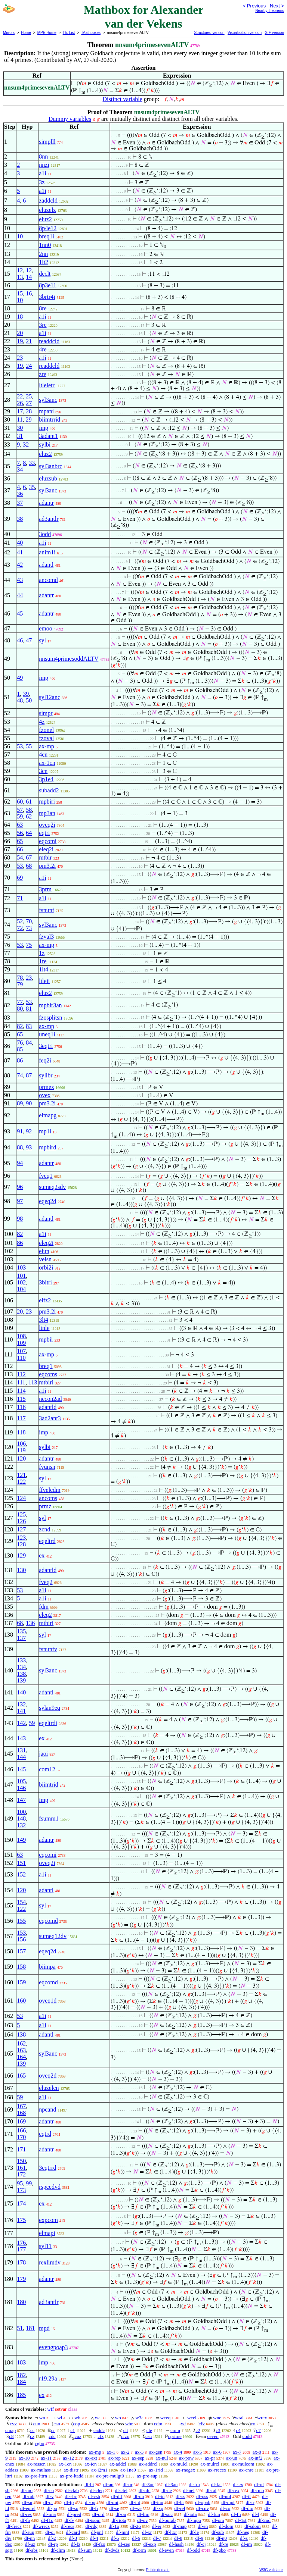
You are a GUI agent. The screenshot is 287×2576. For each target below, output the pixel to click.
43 (20, 580)
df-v (50, 2496)
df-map (180, 2526)
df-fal (216, 2484)
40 (20, 542)
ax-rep (114, 2458)
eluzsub (48, 478)
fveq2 (45, 1582)
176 (21, 2242)
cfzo (125, 2436)
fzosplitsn (50, 1017)
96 (20, 1187)
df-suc (167, 2514)
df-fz (75, 2544)
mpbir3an (50, 1005)
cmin (175, 2430)
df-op (90, 2502)
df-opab (202, 2502)
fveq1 (45, 1176)
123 (21, 1537)
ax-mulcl (179, 2464)
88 (20, 1147)
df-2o (135, 2526)
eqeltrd (47, 1541)
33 (32, 463)
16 (29, 293)
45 (20, 613)
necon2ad (50, 1399)
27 (29, 403)
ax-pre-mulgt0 (110, 2476)
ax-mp (46, 746)
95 (20, 2183)
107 (21, 1351)
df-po (52, 2508)
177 (21, 2249)
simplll (47, 141)
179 (21, 2279)
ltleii (44, 981)
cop (76, 2423)
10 (20, 236)
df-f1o (47, 2520)
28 (29, 411)
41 (20, 552)
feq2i (45, 1060)
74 (20, 1075)
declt (44, 273)
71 (20, 898)
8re (42, 308)
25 (29, 396)
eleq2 (45, 1615)
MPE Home (46, 33)
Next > (277, 6)
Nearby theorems (269, 11)
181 (30, 2328)
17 (20, 411)
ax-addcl (117, 2464)
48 (20, 700)
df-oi (50, 2532)
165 (21, 2075)
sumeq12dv (53, 1936)
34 (20, 469)
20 (20, 333)
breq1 (45, 1366)
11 (19, 419)
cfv (202, 2423)
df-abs (31, 2550)
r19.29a (48, 2378)
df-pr (48, 2502)
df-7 (157, 2538)
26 (20, 403)
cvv (13, 2423)
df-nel (189, 2490)
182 (21, 2375)
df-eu (49, 2490)
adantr (46, 503)
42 (20, 564)
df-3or (148, 2484)
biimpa (47, 1966)
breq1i (46, 236)
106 (21, 1443)
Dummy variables (70, 119)
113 (32, 1382)
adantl (46, 564)
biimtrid (48, 1784)
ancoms (48, 1498)
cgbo (39, 2443)
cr (53, 2430)
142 (21, 1723)
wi (59, 2417)
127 (21, 1529)
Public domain (158, 2570)
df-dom (226, 2526)
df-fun (214, 2514)
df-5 (115, 2538)
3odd (45, 534)
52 (20, 921)
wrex (262, 2417)
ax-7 (237, 2452)
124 (21, 1498)
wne (217, 2417)
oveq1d (47, 2000)
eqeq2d (47, 1201)
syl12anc (49, 697)
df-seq (124, 2544)
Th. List (69, 33)
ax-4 (177, 2452)
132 (21, 1704)
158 (21, 1966)
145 (21, 1769)
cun (36, 2423)
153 (21, 1932)
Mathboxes (91, 33)
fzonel (46, 730)
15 (20, 293)
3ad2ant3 (50, 1418)
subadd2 (49, 790)
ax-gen (155, 2452)
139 (21, 1680)
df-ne (166, 2490)
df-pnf (97, 2532)
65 (20, 841)
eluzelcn (49, 2088)
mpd (44, 2328)
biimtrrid (49, 419)
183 (21, 2362)
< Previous (254, 6)
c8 (11, 2436)
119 (21, 1450)
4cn (43, 754)
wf (183, 2423)
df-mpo (194, 2520)
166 (21, 2130)
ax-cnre (246, 2470)
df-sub (218, 2532)
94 (20, 1163)
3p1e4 (46, 779)
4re (42, 349)
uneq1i (47, 1034)
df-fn (236, 2514)
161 (21, 2168)
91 (20, 1131)
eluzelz (47, 210)
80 (20, 1008)
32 (26, 444)
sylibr (45, 1075)
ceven (213, 2436)
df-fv (69, 2520)
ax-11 (46, 2458)
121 (21, 1475)
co (253, 2423)
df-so (73, 2508)
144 (21, 1757)
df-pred (74, 2514)
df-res (26, 2514)
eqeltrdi (48, 1723)
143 (21, 1738)
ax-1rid (156, 2470)
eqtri (44, 833)
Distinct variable (122, 99)
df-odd (193, 2550)
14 (29, 277)
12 (20, 270)
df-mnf (122, 2532)
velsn (45, 1259)
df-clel (121, 2490)
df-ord (98, 2514)
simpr (45, 713)
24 (29, 366)
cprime (175, 2436)
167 (21, 2106)
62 (29, 816)
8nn (43, 156)
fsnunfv (48, 1649)
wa (98, 2417)
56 (20, 833)
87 (29, 1075)
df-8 (178, 2538)
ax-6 (217, 2452)
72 (20, 928)
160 (21, 2000)
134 (21, 1667)
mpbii (46, 1339)
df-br (179, 2502)
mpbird (47, 1147)
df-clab (72, 2490)
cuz (77, 2436)
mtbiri (46, 1382)
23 (20, 357)
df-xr (147, 2532)
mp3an (47, 813)
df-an (108, 2484)
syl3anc (48, 400)
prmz (45, 1506)
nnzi (44, 165)
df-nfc (145, 2490)
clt (125, 2430)
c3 (218, 2430)
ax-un (231, 2458)
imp (43, 428)
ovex (44, 1095)
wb (77, 2417)
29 (29, 419)
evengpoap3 (53, 2347)
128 (21, 1544)
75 (29, 945)
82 (20, 1026)
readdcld (49, 341)
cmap (10, 2430)
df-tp (69, 2502)
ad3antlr (48, 519)
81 (29, 1008)
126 (21, 1521)
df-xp (158, 2508)
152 (21, 1874)
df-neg (243, 2532)
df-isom (92, 2520)
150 (21, 2161)
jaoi (43, 1753)
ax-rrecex (217, 2470)
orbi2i (46, 1267)
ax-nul (161, 2458)
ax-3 (139, 2452)
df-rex (234, 2490)
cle (149, 2430)
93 (29, 1147)
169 (21, 2121)
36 (20, 494)
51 (20, 2328)
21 (29, 341)
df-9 (199, 2538)
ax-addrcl (148, 2464)
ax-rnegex (185, 2470)
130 (21, 1570)
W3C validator (271, 2570)
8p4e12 (47, 228)
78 (20, 977)
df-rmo (257, 2490)
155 (21, 1921)
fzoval (46, 738)
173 (21, 2190)
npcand (47, 2109)
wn (42, 2417)
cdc (52, 2436)
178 (21, 2262)
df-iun (157, 2502)
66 (20, 849)
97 (20, 1201)
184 (21, 2382)
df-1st (240, 2520)
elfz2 (45, 1300)
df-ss (180, 2496)
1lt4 (43, 969)
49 (20, 677)
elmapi (47, 2233)
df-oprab (167, 2520)
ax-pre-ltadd (72, 2476)
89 (20, 1103)
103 (21, 1267)
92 (29, 1131)
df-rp (53, 2544)
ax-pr (210, 2458)
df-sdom (252, 2526)
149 (21, 1840)
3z (41, 182)
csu (148, 2436)
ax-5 (197, 2452)
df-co (225, 2508)
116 (21, 1407)
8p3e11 (47, 285)
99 (29, 2183)
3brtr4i (47, 297)
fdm (44, 1606)
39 (26, 694)
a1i (42, 173)
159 (21, 1982)
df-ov (142, 2520)
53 (20, 746)
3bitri (45, 1282)
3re (42, 325)
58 (29, 810)
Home (26, 33)
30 (20, 428)
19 (20, 341)
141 (21, 1711)
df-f (255, 2514)
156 (21, 1939)
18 (20, 316)
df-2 (52, 2538)
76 (20, 1042)
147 (21, 1800)
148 (21, 1818)
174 (21, 2203)
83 (29, 1026)
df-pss (202, 2496)
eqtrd (45, 2134)
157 (21, 1951)
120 (21, 1458)
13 (20, 277)
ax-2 (125, 2452)
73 (29, 928)
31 (20, 436)
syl (42, 640)
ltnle (44, 1328)
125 (21, 1514)
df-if (246, 2496)
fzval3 (46, 936)
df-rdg (92, 2526)
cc (32, 2430)
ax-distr (71, 2470)
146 (21, 1788)
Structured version (209, 33)
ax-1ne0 (128, 2470)
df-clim (58, 2550)
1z (41, 953)
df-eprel (28, 2508)
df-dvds (112, 2550)
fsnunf (46, 910)
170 (21, 2137)
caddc (99, 2430)
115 (21, 1399)
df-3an (171, 2484)
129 (21, 1555)
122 (21, 1481)
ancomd (48, 580)
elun (44, 1251)
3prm (45, 889)
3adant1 (48, 436)
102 (21, 1282)
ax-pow (186, 2458)
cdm (158, 2423)
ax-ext (91, 2458)
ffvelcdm (49, 1490)
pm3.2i (47, 866)
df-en (203, 2526)
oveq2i (47, 824)
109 (21, 1343)
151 (21, 1863)
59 (20, 816)
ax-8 (257, 2452)
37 (20, 503)
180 (21, 2302)
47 (29, 640)
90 (29, 1103)
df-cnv (202, 2508)
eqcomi (47, 841)
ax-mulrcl (209, 2464)
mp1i (45, 1131)
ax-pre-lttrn (36, 2476)
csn (56, 2423)
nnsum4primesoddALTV (68, 658)
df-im (246, 2544)
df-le (194, 2532)
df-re (223, 2544)
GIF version (274, 33)
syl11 (45, 2246)
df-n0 (221, 2538)
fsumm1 (48, 1818)
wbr (129, 2423)
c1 (72, 2430)
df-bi (89, 2484)
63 (20, 824)
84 (29, 1042)
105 (21, 1781)
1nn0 (45, 245)
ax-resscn (36, 2464)
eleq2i (46, 849)
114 (21, 1390)
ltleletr (47, 385)
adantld (47, 1407)
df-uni (112, 2502)
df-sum (85, 2550)
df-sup (28, 2532)
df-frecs (13, 2526)
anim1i (47, 552)
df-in (159, 2496)
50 (29, 700)
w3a (139, 2417)
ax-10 (24, 2458)
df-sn (27, 2502)
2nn (43, 254)
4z (41, 722)
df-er (156, 2526)
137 (21, 1638)
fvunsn (47, 1467)
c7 (258, 2430)
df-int (134, 2502)
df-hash (176, 2544)
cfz (101, 2436)
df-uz (30, 2544)
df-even (166, 2550)
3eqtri (46, 1046)
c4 (238, 2430)
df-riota (119, 2520)
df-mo (27, 2490)
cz (32, 2436)
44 (20, 595)
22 (20, 396)
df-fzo (99, 2544)
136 (30, 1623)
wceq (165, 2417)
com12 (47, 1769)
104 (21, 1289)
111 (21, 1382)
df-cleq (97, 2490)
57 (20, 810)
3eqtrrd (47, 2168)
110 (21, 1358)
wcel (192, 2417)
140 (21, 1692)
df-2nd (264, 2520)
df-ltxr (170, 2532)
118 (21, 1432)
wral (239, 2417)
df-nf (259, 2484)
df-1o (114, 2526)
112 (21, 1374)
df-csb (94, 2496)
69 (20, 877)
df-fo (25, 2520)
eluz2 (45, 219)
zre (42, 374)
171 (21, 2149)
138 (21, 1674)
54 (20, 857)
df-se (114, 2508)
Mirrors (9, 33)
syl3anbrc (50, 466)
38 (20, 519)
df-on (120, 2514)
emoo (45, 628)
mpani (46, 411)
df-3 (73, 2538)
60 (20, 801)
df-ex (238, 2484)
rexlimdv (50, 2262)
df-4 (94, 2538)
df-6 (136, 2538)
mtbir (45, 857)
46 (20, 640)
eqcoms (48, 1374)
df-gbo (219, 2550)
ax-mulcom (243, 2464)
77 (20, 1002)
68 (29, 866)
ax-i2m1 (99, 2470)
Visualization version (245, 33)
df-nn (29, 2538)
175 (21, 2220)
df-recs (67, 2526)
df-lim (143, 2514)
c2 (197, 2430)
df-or (127, 2484)
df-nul (225, 2496)
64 (29, 833)
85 (20, 1049)
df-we (135, 2508)
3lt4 (43, 1320)
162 (21, 2043)
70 (29, 921)
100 (21, 1812)
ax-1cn (47, 763)
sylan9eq (49, 1708)
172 (21, 2174)
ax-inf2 (256, 2458)
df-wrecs (41, 2526)
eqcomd (48, 1921)
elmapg (47, 1115)
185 (21, 2395)
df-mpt (227, 2502)
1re (42, 961)
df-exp (150, 2544)
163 (21, 2050)
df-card (73, 2532)
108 (21, 1336)
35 (32, 487)
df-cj (201, 2544)
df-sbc (71, 2496)
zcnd (44, 1529)
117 (21, 1418)
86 (20, 1060)
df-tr (250, 2502)
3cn (43, 771)
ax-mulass (41, 2470)
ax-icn (90, 2464)
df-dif (117, 2496)
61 (29, 801)
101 (21, 1276)
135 (21, 1631)
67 (29, 857)
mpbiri (47, 801)
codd (247, 2436)
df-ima (49, 2514)
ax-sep (138, 2458)
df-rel (179, 2508)
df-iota (190, 2514)
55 (29, 746)
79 (20, 984)
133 (21, 1660)
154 (21, 1902)
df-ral (211, 2490)
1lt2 (43, 262)
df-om (218, 2520)
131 (21, 1750)
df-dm (247, 2508)
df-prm (139, 2550)
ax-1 (111, 2452)
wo (118, 2417)
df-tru (194, 2484)
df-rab (28, 2496)
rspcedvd (50, 2187)
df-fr (93, 2508)
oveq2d (47, 2075)
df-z (244, 2538)
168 (21, 2113)
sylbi (44, 444)
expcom (48, 2220)
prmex (46, 1087)
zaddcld (48, 200)
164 (21, 2057)
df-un (138, 2496)
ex (41, 1555)
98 (20, 1218)
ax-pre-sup (147, 2476)
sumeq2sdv (52, 1187)
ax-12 (68, 2458)
